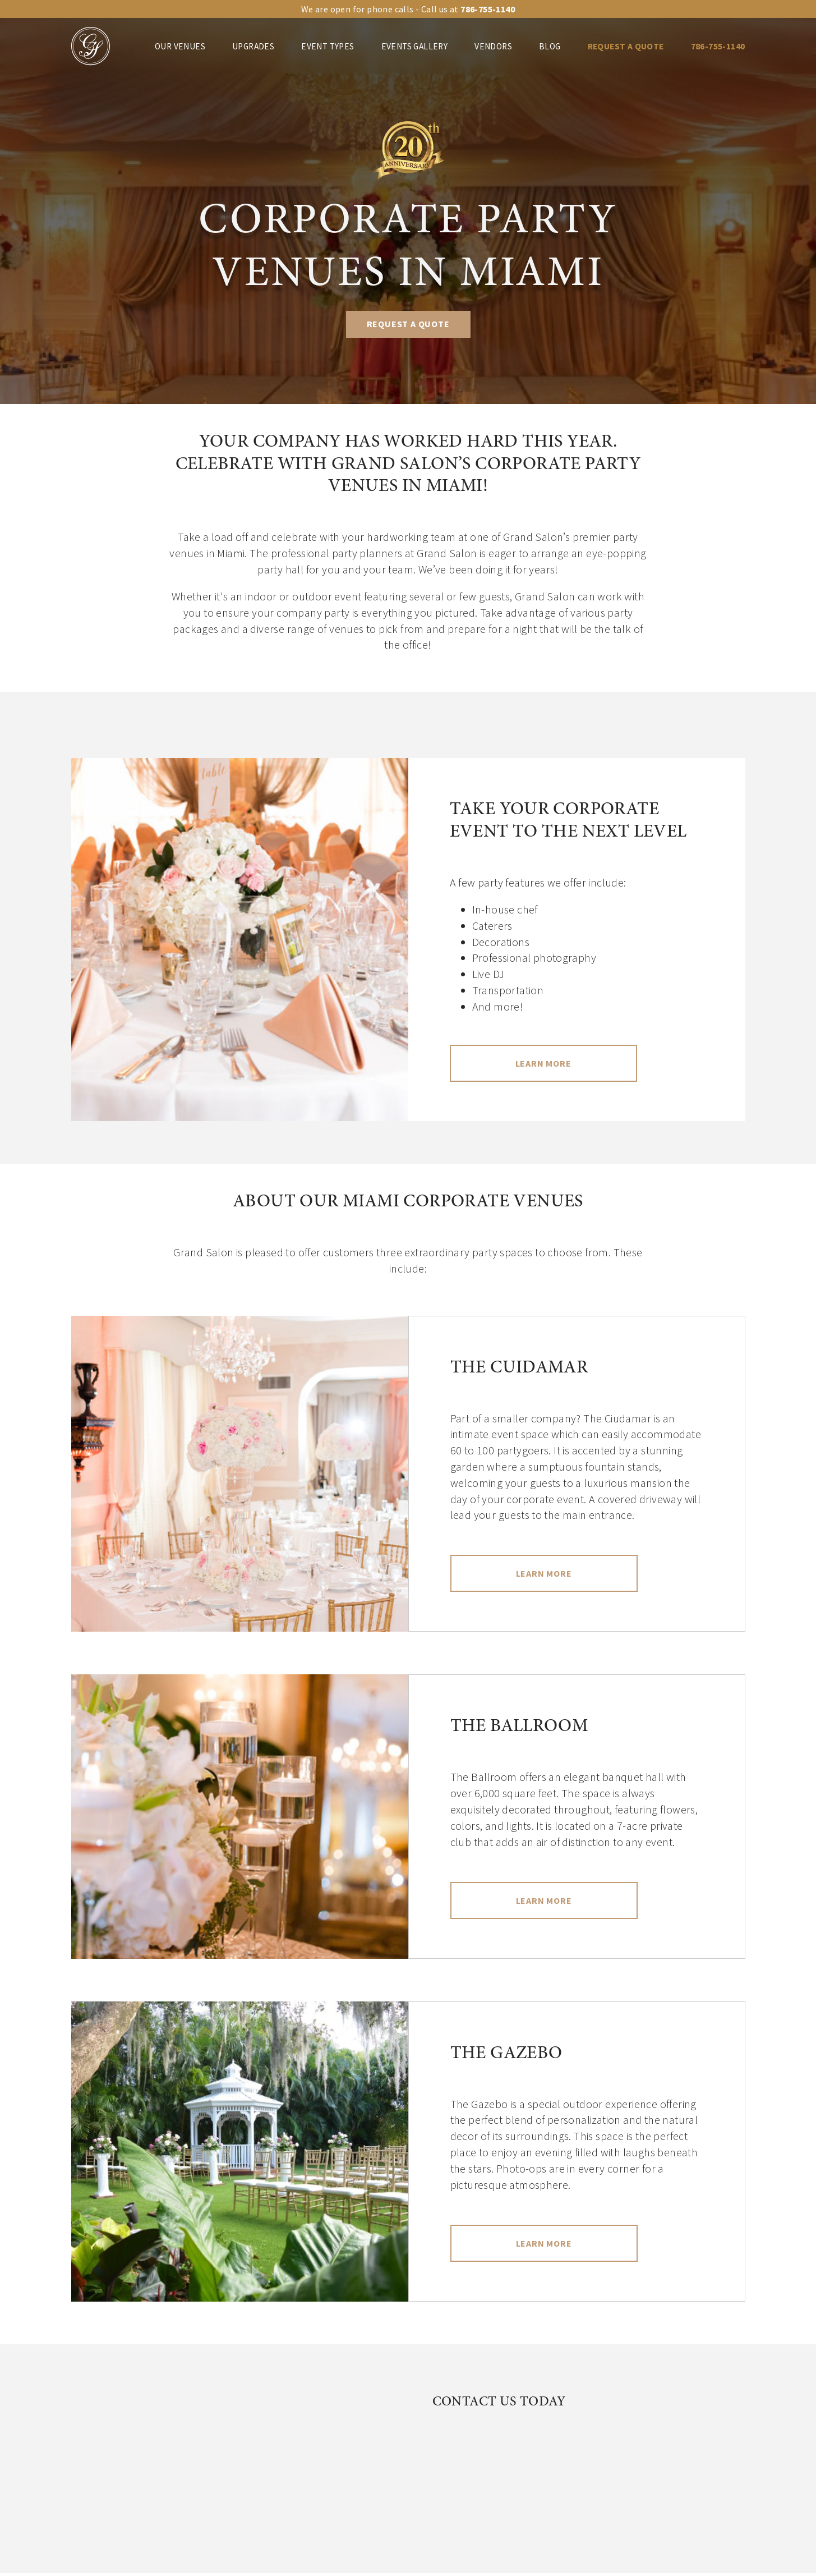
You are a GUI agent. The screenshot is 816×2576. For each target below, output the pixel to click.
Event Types (327, 46)
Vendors (493, 46)
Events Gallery (414, 46)
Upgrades (253, 46)
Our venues (180, 46)
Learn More (543, 1063)
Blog (550, 46)
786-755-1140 (718, 46)
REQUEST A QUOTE (626, 46)
